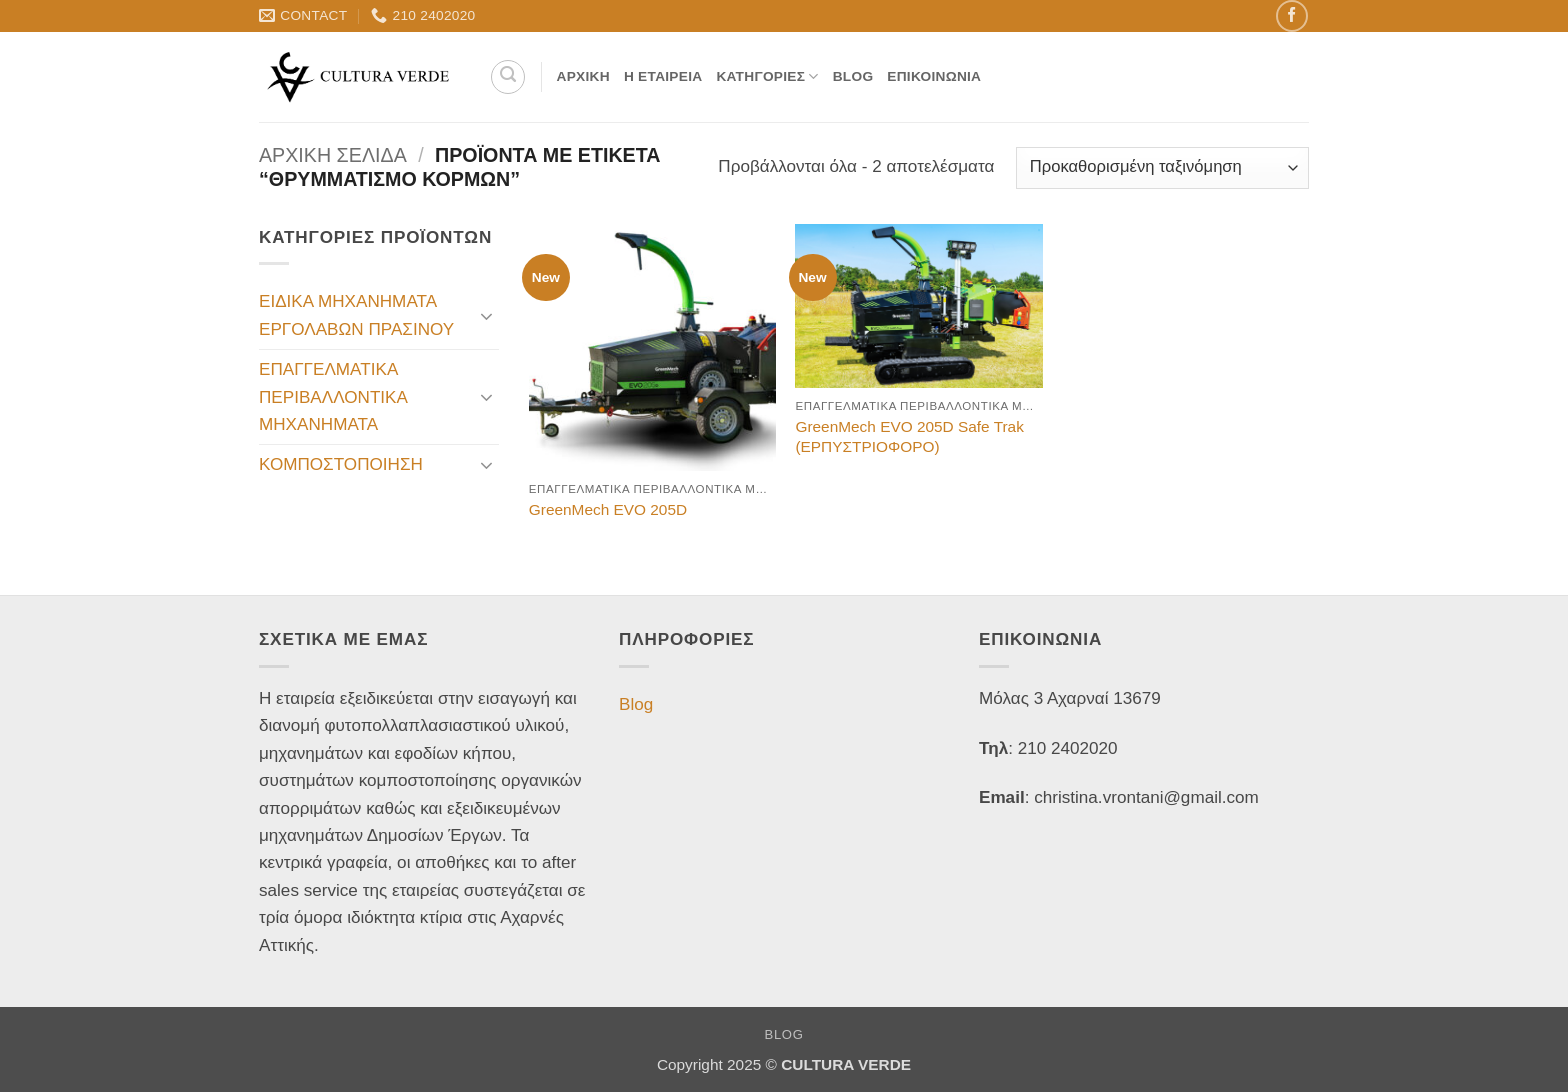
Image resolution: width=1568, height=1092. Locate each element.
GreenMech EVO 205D (608, 509)
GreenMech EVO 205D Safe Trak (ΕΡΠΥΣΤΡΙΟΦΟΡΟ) (909, 436)
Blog (853, 76)
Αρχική (583, 76)
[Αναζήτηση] (508, 77)
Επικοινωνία (934, 76)
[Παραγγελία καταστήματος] (1162, 168)
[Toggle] (487, 316)
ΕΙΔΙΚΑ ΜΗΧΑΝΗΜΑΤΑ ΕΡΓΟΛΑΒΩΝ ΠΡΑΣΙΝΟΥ (356, 315)
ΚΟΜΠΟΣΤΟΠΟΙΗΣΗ (341, 464)
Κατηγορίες (767, 76)
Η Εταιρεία (663, 76)
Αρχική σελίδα (333, 155)
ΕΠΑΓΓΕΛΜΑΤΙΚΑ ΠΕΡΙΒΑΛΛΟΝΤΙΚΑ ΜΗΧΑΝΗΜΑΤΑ (333, 397)
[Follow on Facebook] (1291, 15)
